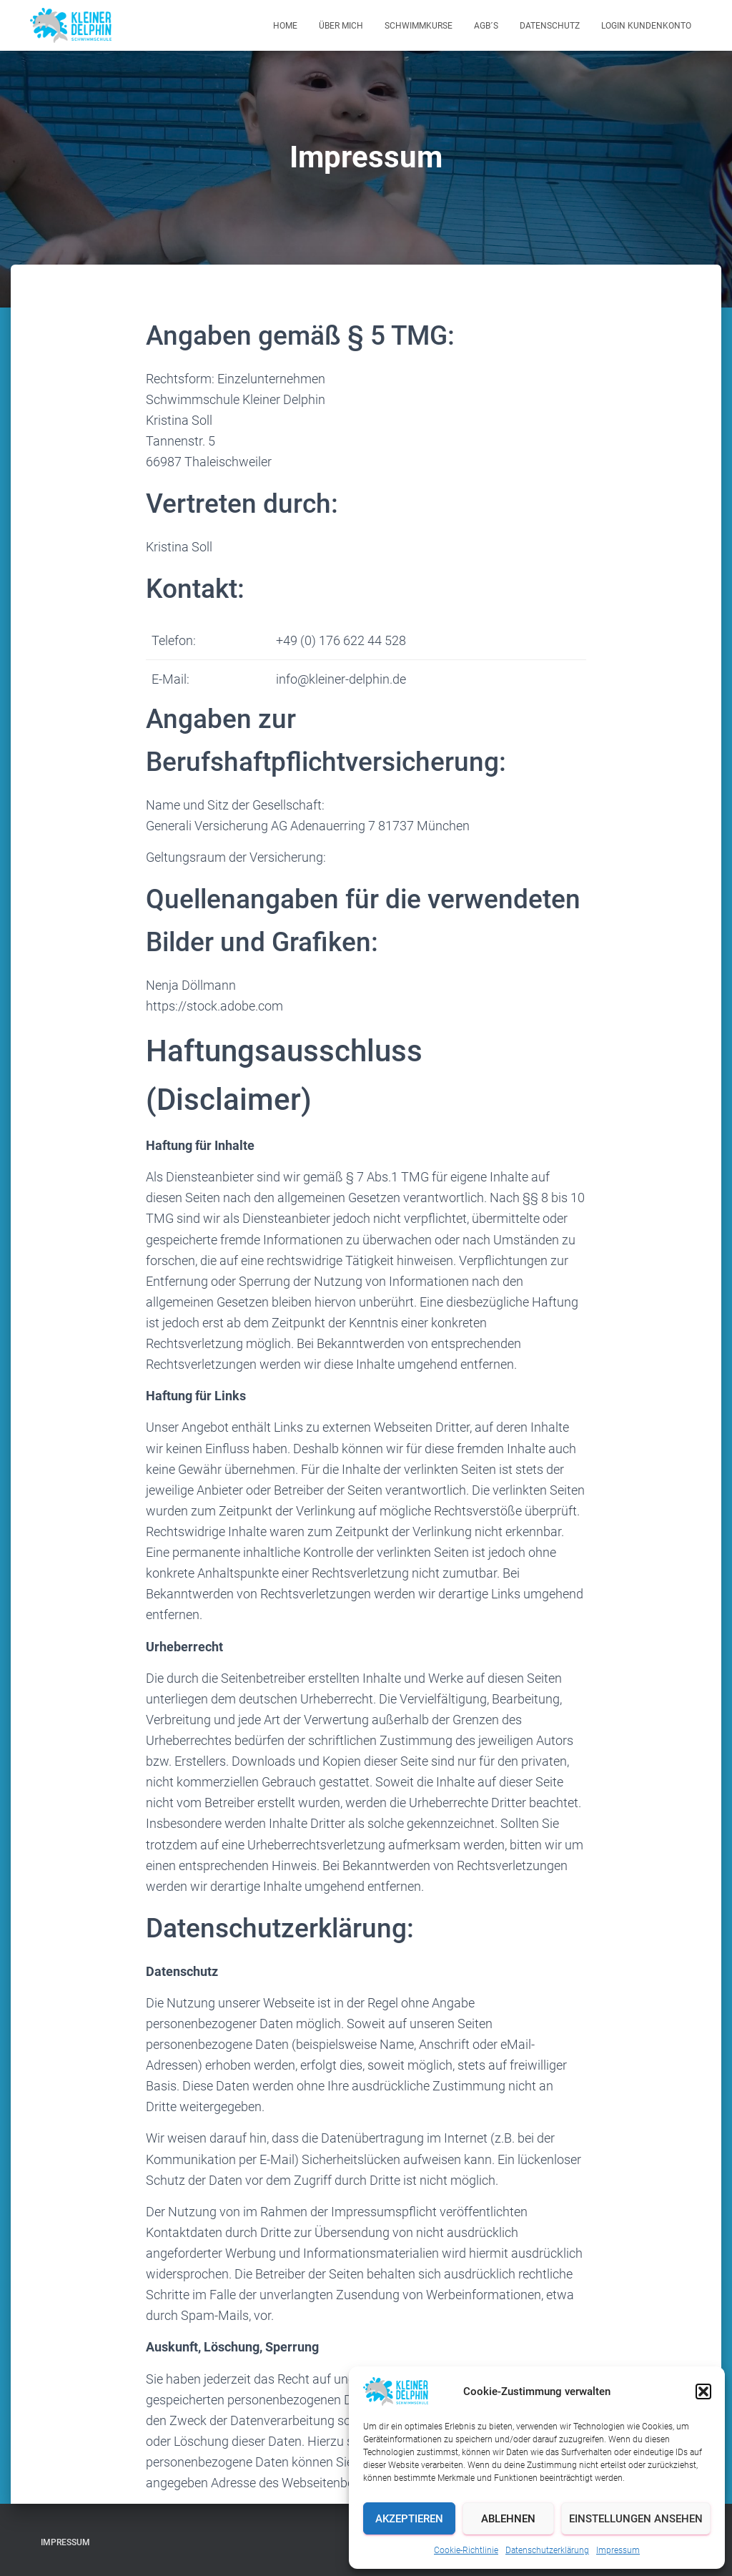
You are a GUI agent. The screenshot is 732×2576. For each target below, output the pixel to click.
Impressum (618, 2550)
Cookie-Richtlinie (466, 2550)
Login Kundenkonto (646, 26)
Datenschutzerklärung (547, 2550)
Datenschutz (550, 26)
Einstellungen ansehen (636, 2518)
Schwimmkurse (418, 26)
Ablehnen (508, 2518)
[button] (703, 2391)
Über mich (341, 26)
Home (285, 26)
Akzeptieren (409, 2518)
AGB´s (486, 26)
